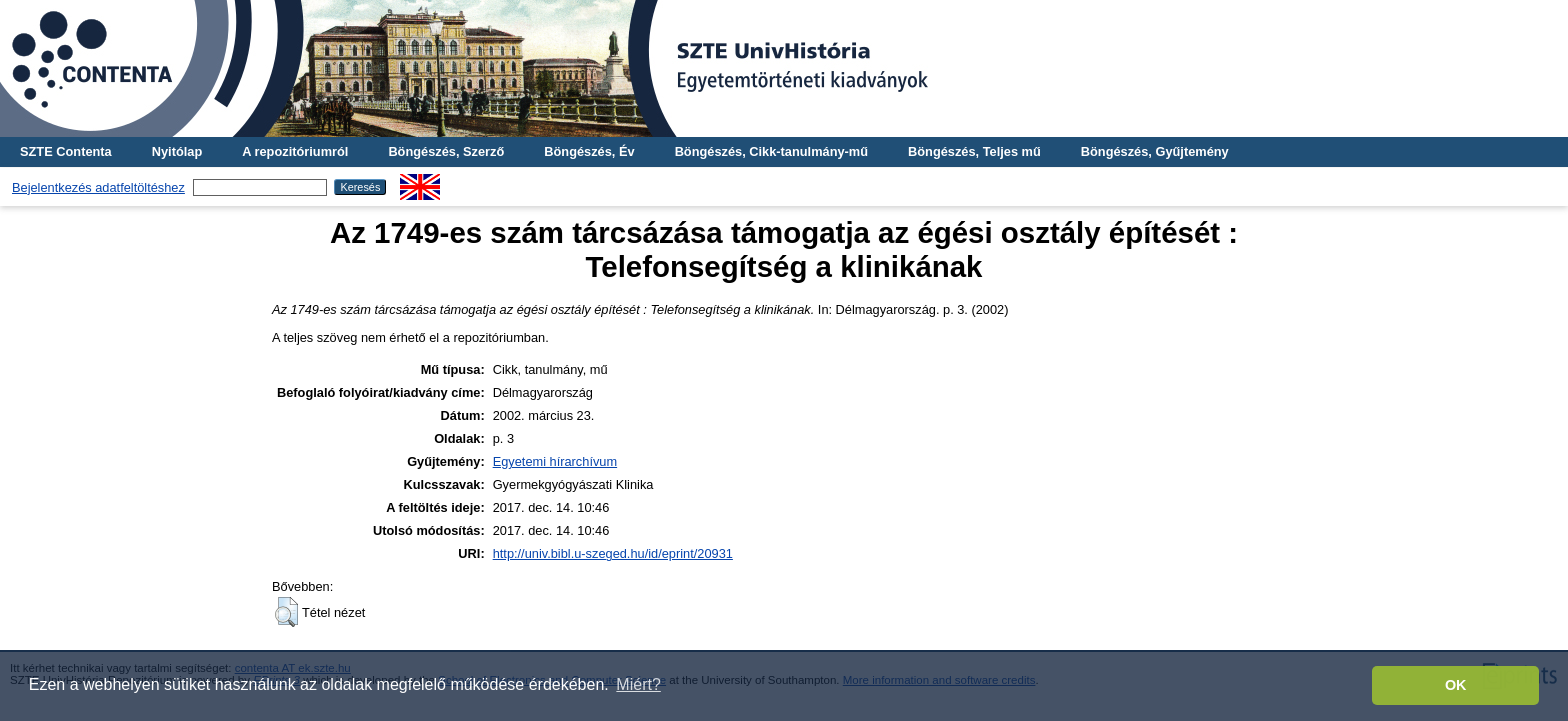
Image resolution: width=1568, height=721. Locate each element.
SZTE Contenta (66, 151)
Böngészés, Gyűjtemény (1155, 151)
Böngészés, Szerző (446, 151)
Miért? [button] (638, 684)
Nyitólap (177, 151)
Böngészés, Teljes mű (974, 151)
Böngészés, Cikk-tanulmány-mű (771, 151)
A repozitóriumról (295, 151)
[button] (286, 612)
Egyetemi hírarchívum (555, 461)
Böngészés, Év (589, 151)
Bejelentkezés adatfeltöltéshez (98, 187)
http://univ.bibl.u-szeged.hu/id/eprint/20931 (613, 553)
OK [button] (1456, 685)
